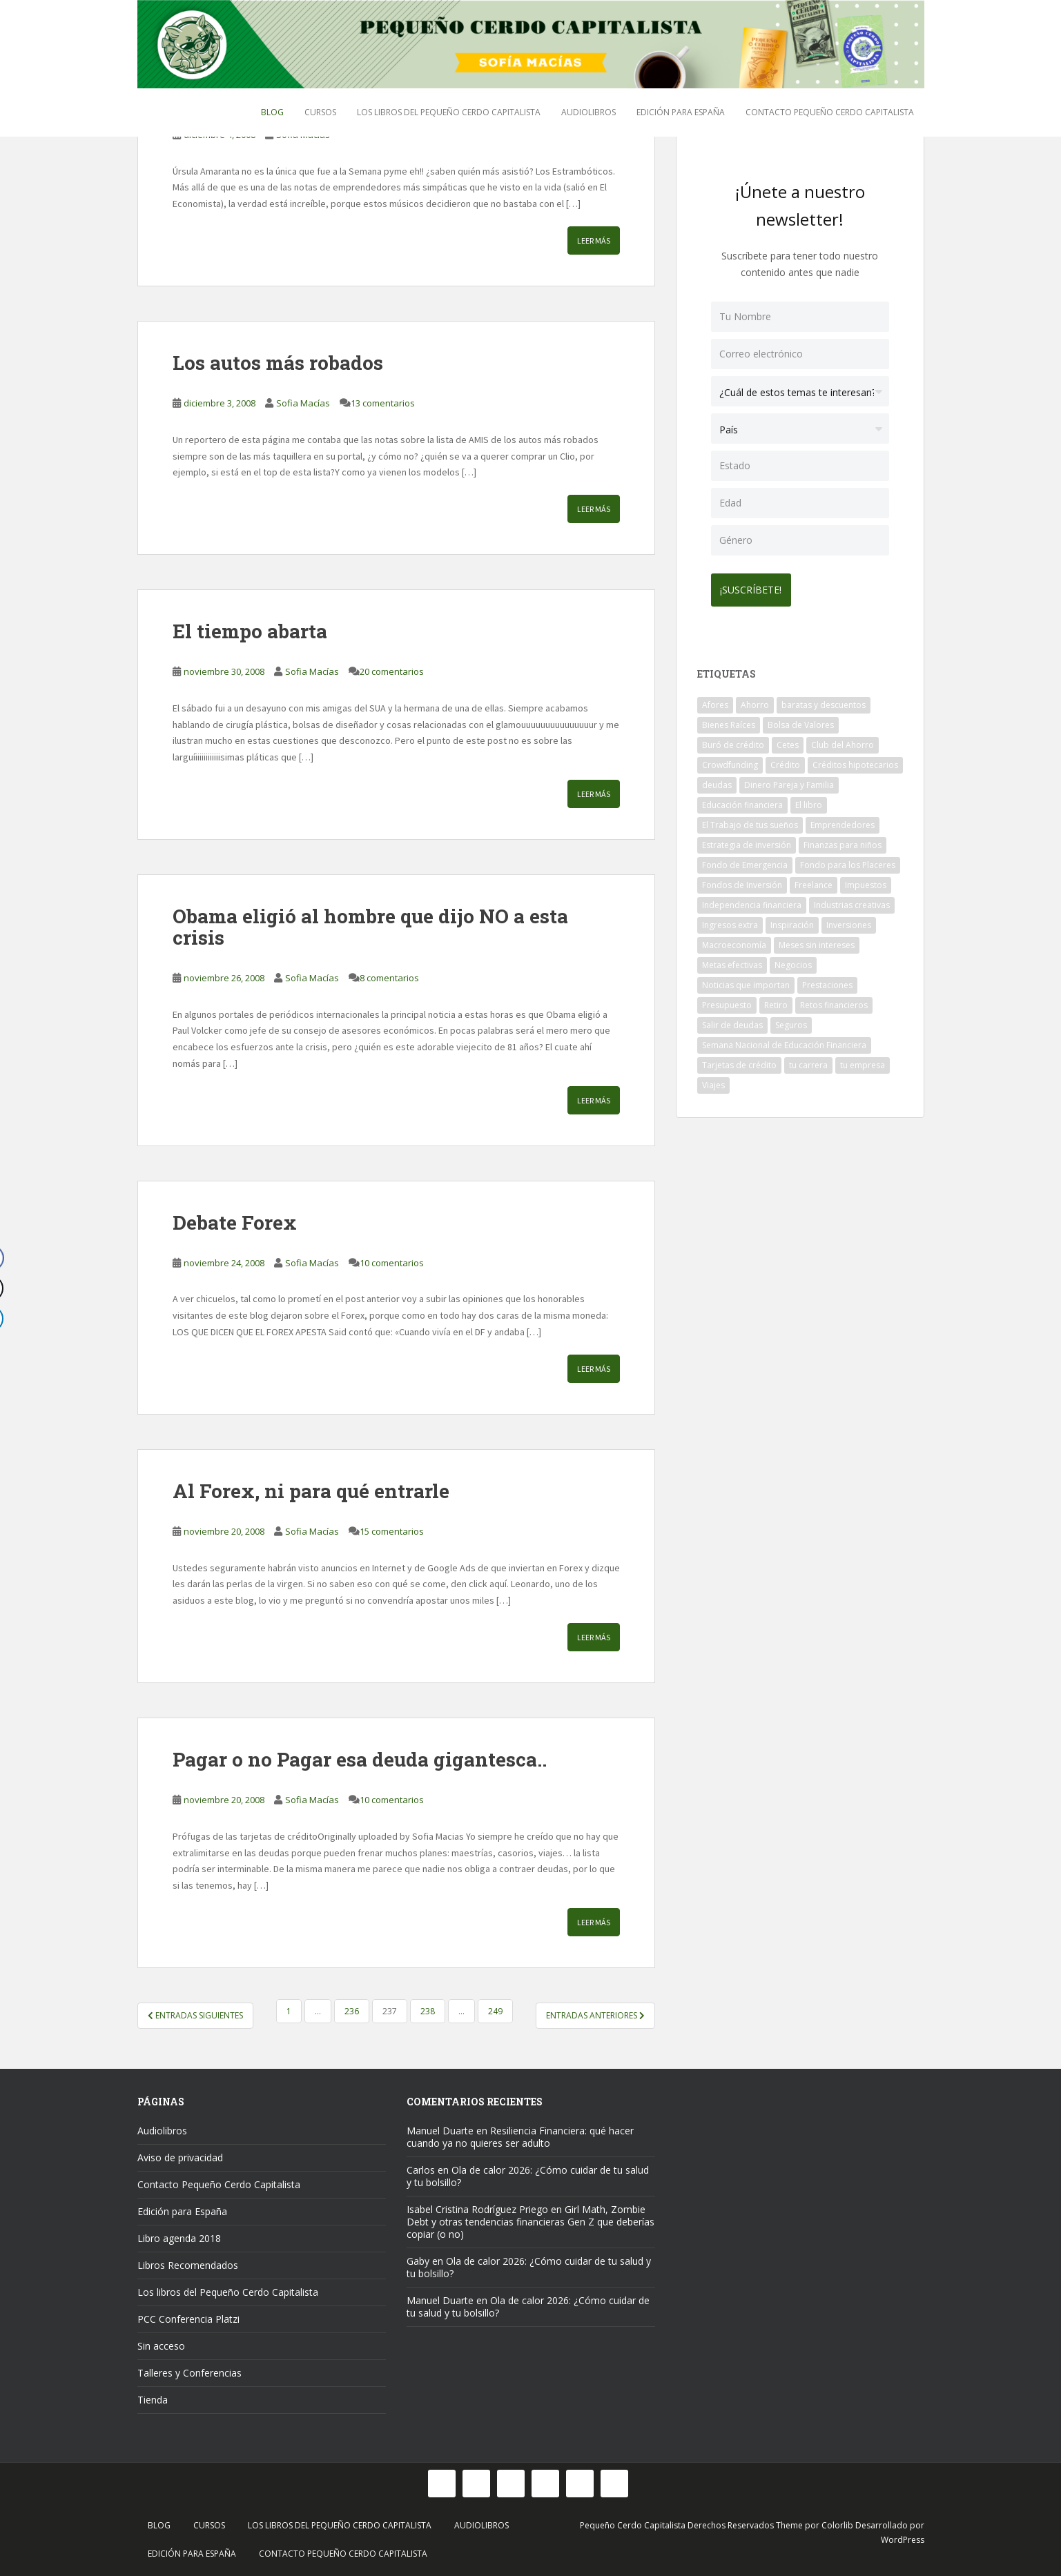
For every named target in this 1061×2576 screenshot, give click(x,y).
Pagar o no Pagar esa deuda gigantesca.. (360, 1759)
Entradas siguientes (195, 2015)
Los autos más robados (278, 362)
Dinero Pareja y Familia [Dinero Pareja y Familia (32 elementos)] (789, 781)
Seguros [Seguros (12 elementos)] (791, 1021)
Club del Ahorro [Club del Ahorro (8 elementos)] (842, 741)
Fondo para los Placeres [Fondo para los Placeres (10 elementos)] (847, 861)
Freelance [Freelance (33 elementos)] (814, 881)
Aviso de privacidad (180, 2157)
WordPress (902, 2540)
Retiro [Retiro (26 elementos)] (776, 1001)
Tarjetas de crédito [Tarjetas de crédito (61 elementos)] (739, 1061)
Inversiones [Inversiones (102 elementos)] (848, 921)
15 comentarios (392, 1531)
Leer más (593, 240)
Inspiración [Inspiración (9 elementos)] (792, 921)
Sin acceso (161, 2345)
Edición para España (680, 112)
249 (495, 2011)
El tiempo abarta (250, 631)
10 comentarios (392, 1263)
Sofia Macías (303, 403)
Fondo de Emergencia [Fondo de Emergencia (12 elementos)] (745, 861)
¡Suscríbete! (755, 585)
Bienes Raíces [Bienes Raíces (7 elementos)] (728, 721)
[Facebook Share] (16, 1258)
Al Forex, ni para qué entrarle (311, 1491)
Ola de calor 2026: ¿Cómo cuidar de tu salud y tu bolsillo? (528, 2176)
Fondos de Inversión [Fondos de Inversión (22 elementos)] (742, 881)
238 (427, 2011)
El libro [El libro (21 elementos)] (808, 801)
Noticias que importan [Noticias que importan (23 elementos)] (746, 981)
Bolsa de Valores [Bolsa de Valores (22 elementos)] (801, 721)
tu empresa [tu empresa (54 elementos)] (862, 1061)
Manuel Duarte (440, 2130)
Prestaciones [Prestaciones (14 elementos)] (827, 981)
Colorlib (837, 2525)
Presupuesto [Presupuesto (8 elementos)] (727, 1001)
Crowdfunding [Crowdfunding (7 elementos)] (730, 761)
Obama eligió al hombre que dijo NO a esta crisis (370, 926)
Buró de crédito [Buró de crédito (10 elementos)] (733, 741)
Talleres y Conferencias (189, 2372)
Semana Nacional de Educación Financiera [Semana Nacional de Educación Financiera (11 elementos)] (784, 1041)
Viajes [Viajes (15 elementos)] (713, 1081)
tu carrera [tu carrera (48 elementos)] (808, 1061)
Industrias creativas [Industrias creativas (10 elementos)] (852, 901)
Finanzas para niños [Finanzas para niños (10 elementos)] (843, 841)
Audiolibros (588, 112)
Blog (272, 112)
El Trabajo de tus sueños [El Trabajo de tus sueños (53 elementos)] (750, 821)
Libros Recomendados (187, 2265)
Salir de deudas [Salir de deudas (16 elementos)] (732, 1021)
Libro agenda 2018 (179, 2238)
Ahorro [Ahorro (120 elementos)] (755, 701)
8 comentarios (389, 978)
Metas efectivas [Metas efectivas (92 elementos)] (732, 961)
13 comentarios (383, 403)
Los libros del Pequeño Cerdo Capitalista (449, 112)
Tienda (152, 2399)
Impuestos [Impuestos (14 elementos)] (865, 881)
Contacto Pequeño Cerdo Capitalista (830, 112)
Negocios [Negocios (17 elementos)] (793, 961)
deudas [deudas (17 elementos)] (717, 781)
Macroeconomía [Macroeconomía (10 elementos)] (734, 941)
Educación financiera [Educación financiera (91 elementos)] (742, 801)
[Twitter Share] (16, 1288)
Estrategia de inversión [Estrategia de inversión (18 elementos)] (746, 841)
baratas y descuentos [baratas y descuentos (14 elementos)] (823, 701)
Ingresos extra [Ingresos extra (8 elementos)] (730, 921)
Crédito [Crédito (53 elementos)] (785, 761)
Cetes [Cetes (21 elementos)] (788, 741)
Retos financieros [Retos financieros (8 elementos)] (834, 1001)
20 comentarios (392, 671)
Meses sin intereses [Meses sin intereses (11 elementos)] (817, 941)
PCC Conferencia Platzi (188, 2319)
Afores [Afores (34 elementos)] (715, 701)
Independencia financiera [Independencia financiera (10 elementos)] (751, 901)
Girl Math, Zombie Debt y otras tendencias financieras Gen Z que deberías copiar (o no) (530, 2222)
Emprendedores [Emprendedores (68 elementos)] (842, 821)
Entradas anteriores (595, 2015)
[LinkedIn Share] (16, 1319)
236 (351, 2011)
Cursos (320, 112)
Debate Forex (235, 1222)
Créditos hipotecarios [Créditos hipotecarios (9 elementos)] (855, 761)
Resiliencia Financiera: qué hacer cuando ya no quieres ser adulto (520, 2137)
